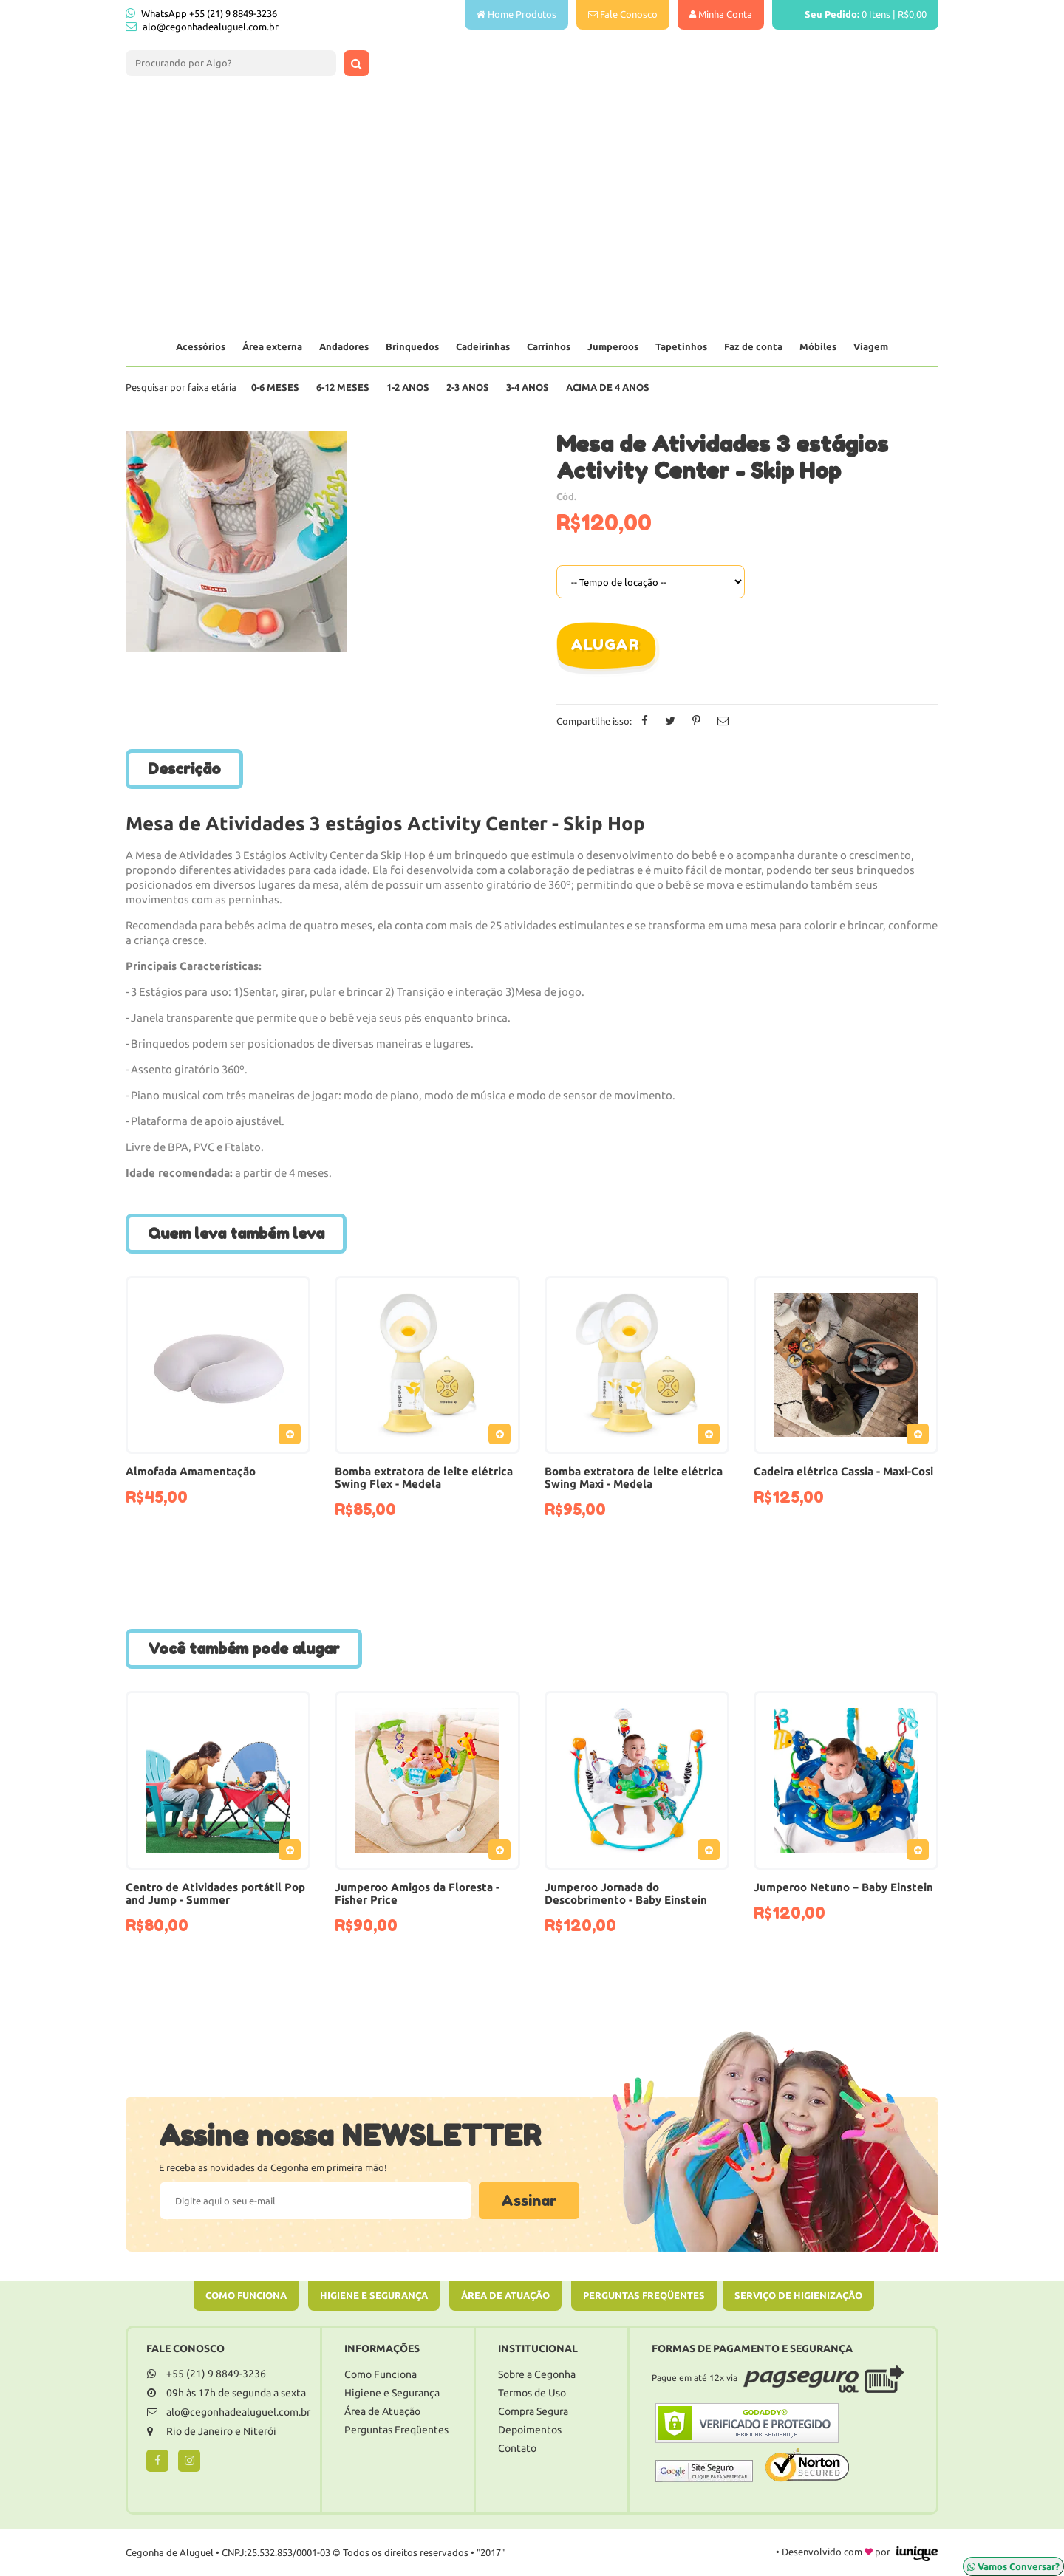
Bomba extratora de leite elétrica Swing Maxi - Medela (634, 1477)
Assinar (529, 2201)
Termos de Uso (532, 2393)
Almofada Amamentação (191, 1471)
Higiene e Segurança (374, 2295)
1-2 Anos (407, 387)
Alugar (604, 645)
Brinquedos (412, 346)
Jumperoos (612, 346)
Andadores (344, 346)
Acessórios (200, 346)
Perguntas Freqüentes (644, 2295)
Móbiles (817, 346)
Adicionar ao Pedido (293, 1436)
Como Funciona (246, 2295)
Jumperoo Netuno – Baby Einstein (843, 1887)
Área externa (272, 346)
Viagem (870, 346)
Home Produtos (516, 14)
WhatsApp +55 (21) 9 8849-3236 (201, 12)
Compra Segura (533, 2411)
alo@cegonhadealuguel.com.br (211, 26)
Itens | (855, 14)
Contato (517, 2448)
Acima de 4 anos (607, 387)
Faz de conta (753, 346)
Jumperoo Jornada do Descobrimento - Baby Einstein (626, 1893)
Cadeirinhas (483, 346)
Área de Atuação (505, 2295)
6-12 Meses (342, 387)
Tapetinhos (681, 346)
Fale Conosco (623, 14)
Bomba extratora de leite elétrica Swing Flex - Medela (424, 1477)
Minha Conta (720, 14)
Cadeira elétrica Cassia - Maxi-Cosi (843, 1471)
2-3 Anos (467, 387)
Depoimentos (530, 2430)
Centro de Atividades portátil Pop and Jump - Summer (215, 1893)
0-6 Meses (275, 387)
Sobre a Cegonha (537, 2374)
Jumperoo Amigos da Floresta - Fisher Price (417, 1893)
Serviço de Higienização (798, 2295)
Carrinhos (548, 346)
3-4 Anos (527, 387)
